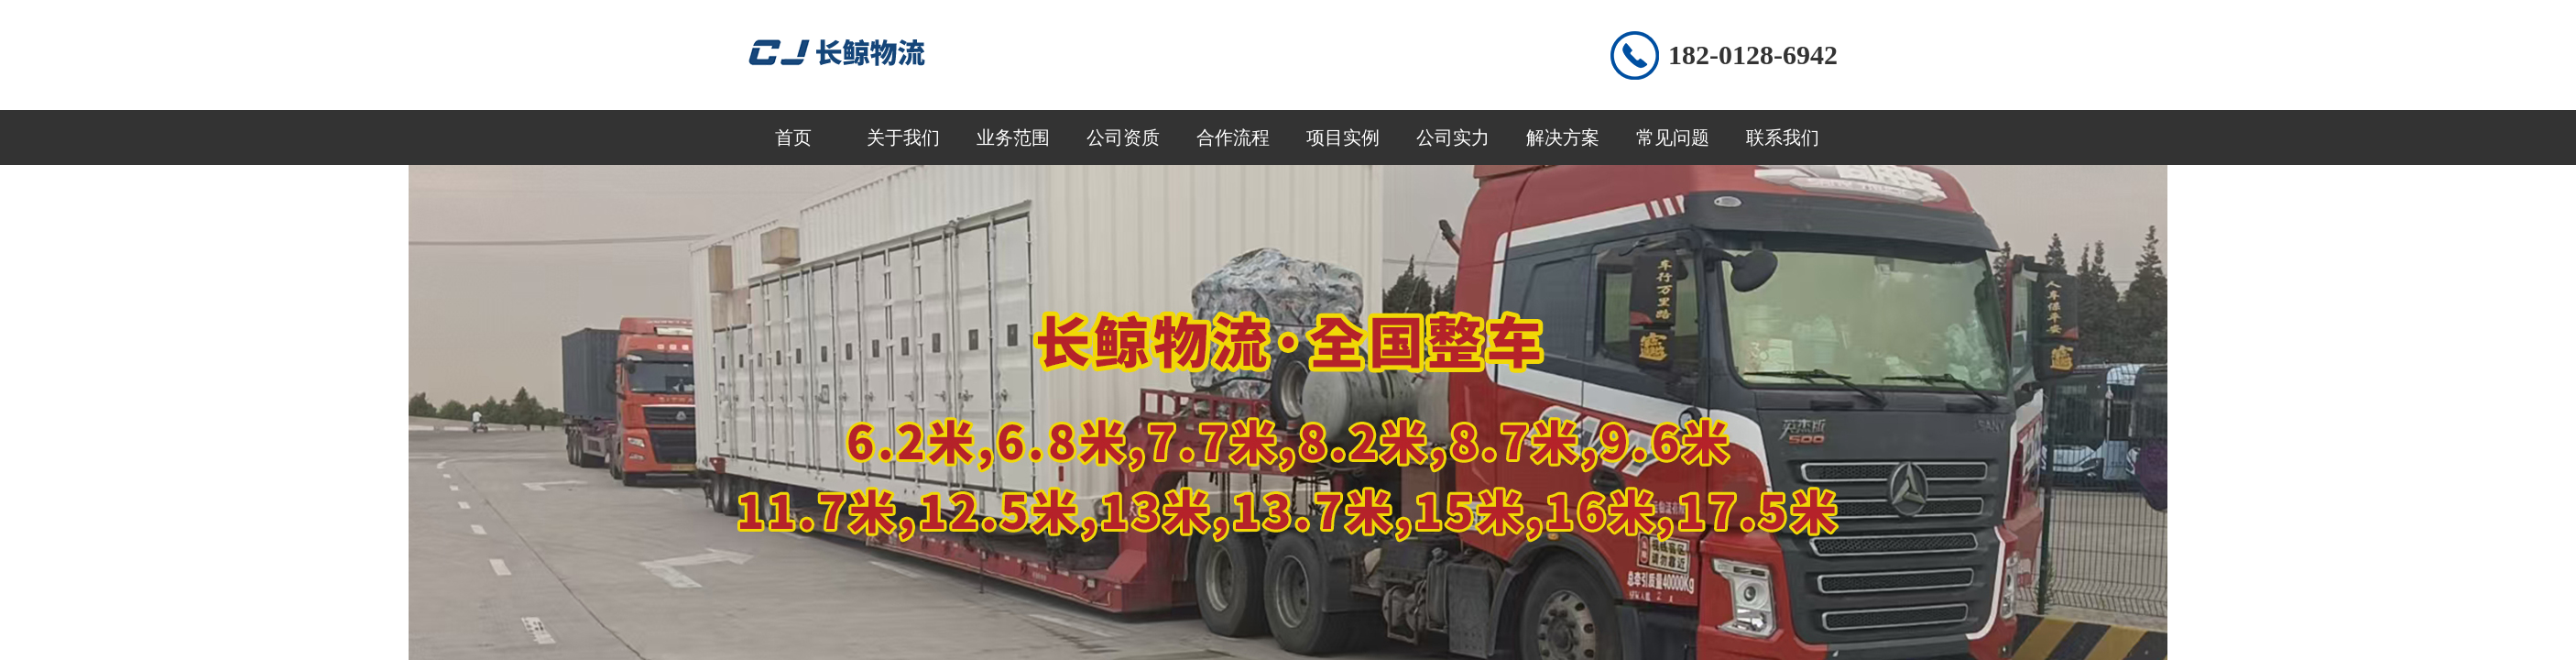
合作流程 (1233, 137)
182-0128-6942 (1753, 54)
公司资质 (1123, 137)
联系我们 (1782, 137)
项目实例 (1343, 137)
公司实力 (1453, 137)
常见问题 (1672, 137)
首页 (793, 137)
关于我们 (903, 137)
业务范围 (1013, 137)
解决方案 (1562, 137)
